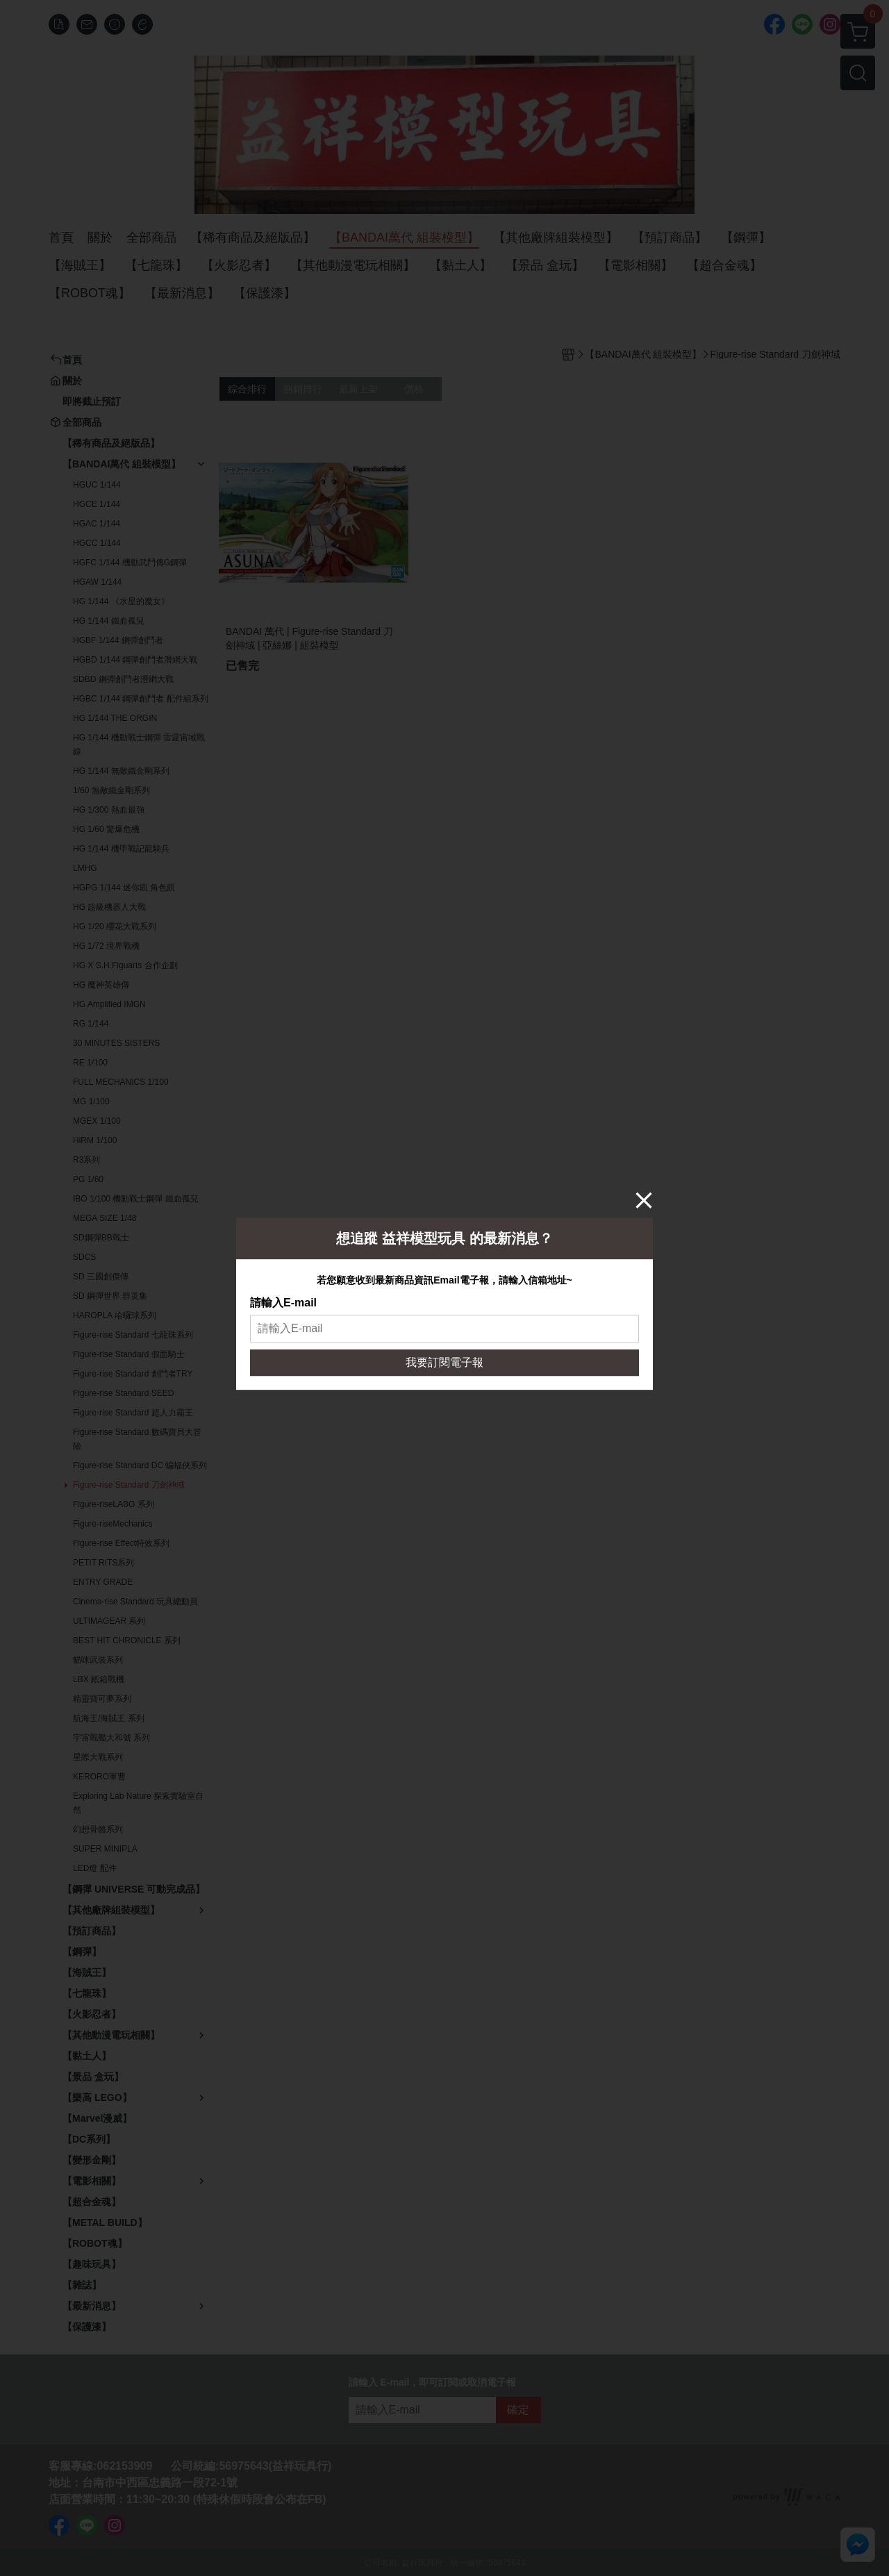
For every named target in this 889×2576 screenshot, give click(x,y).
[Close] (644, 1200)
